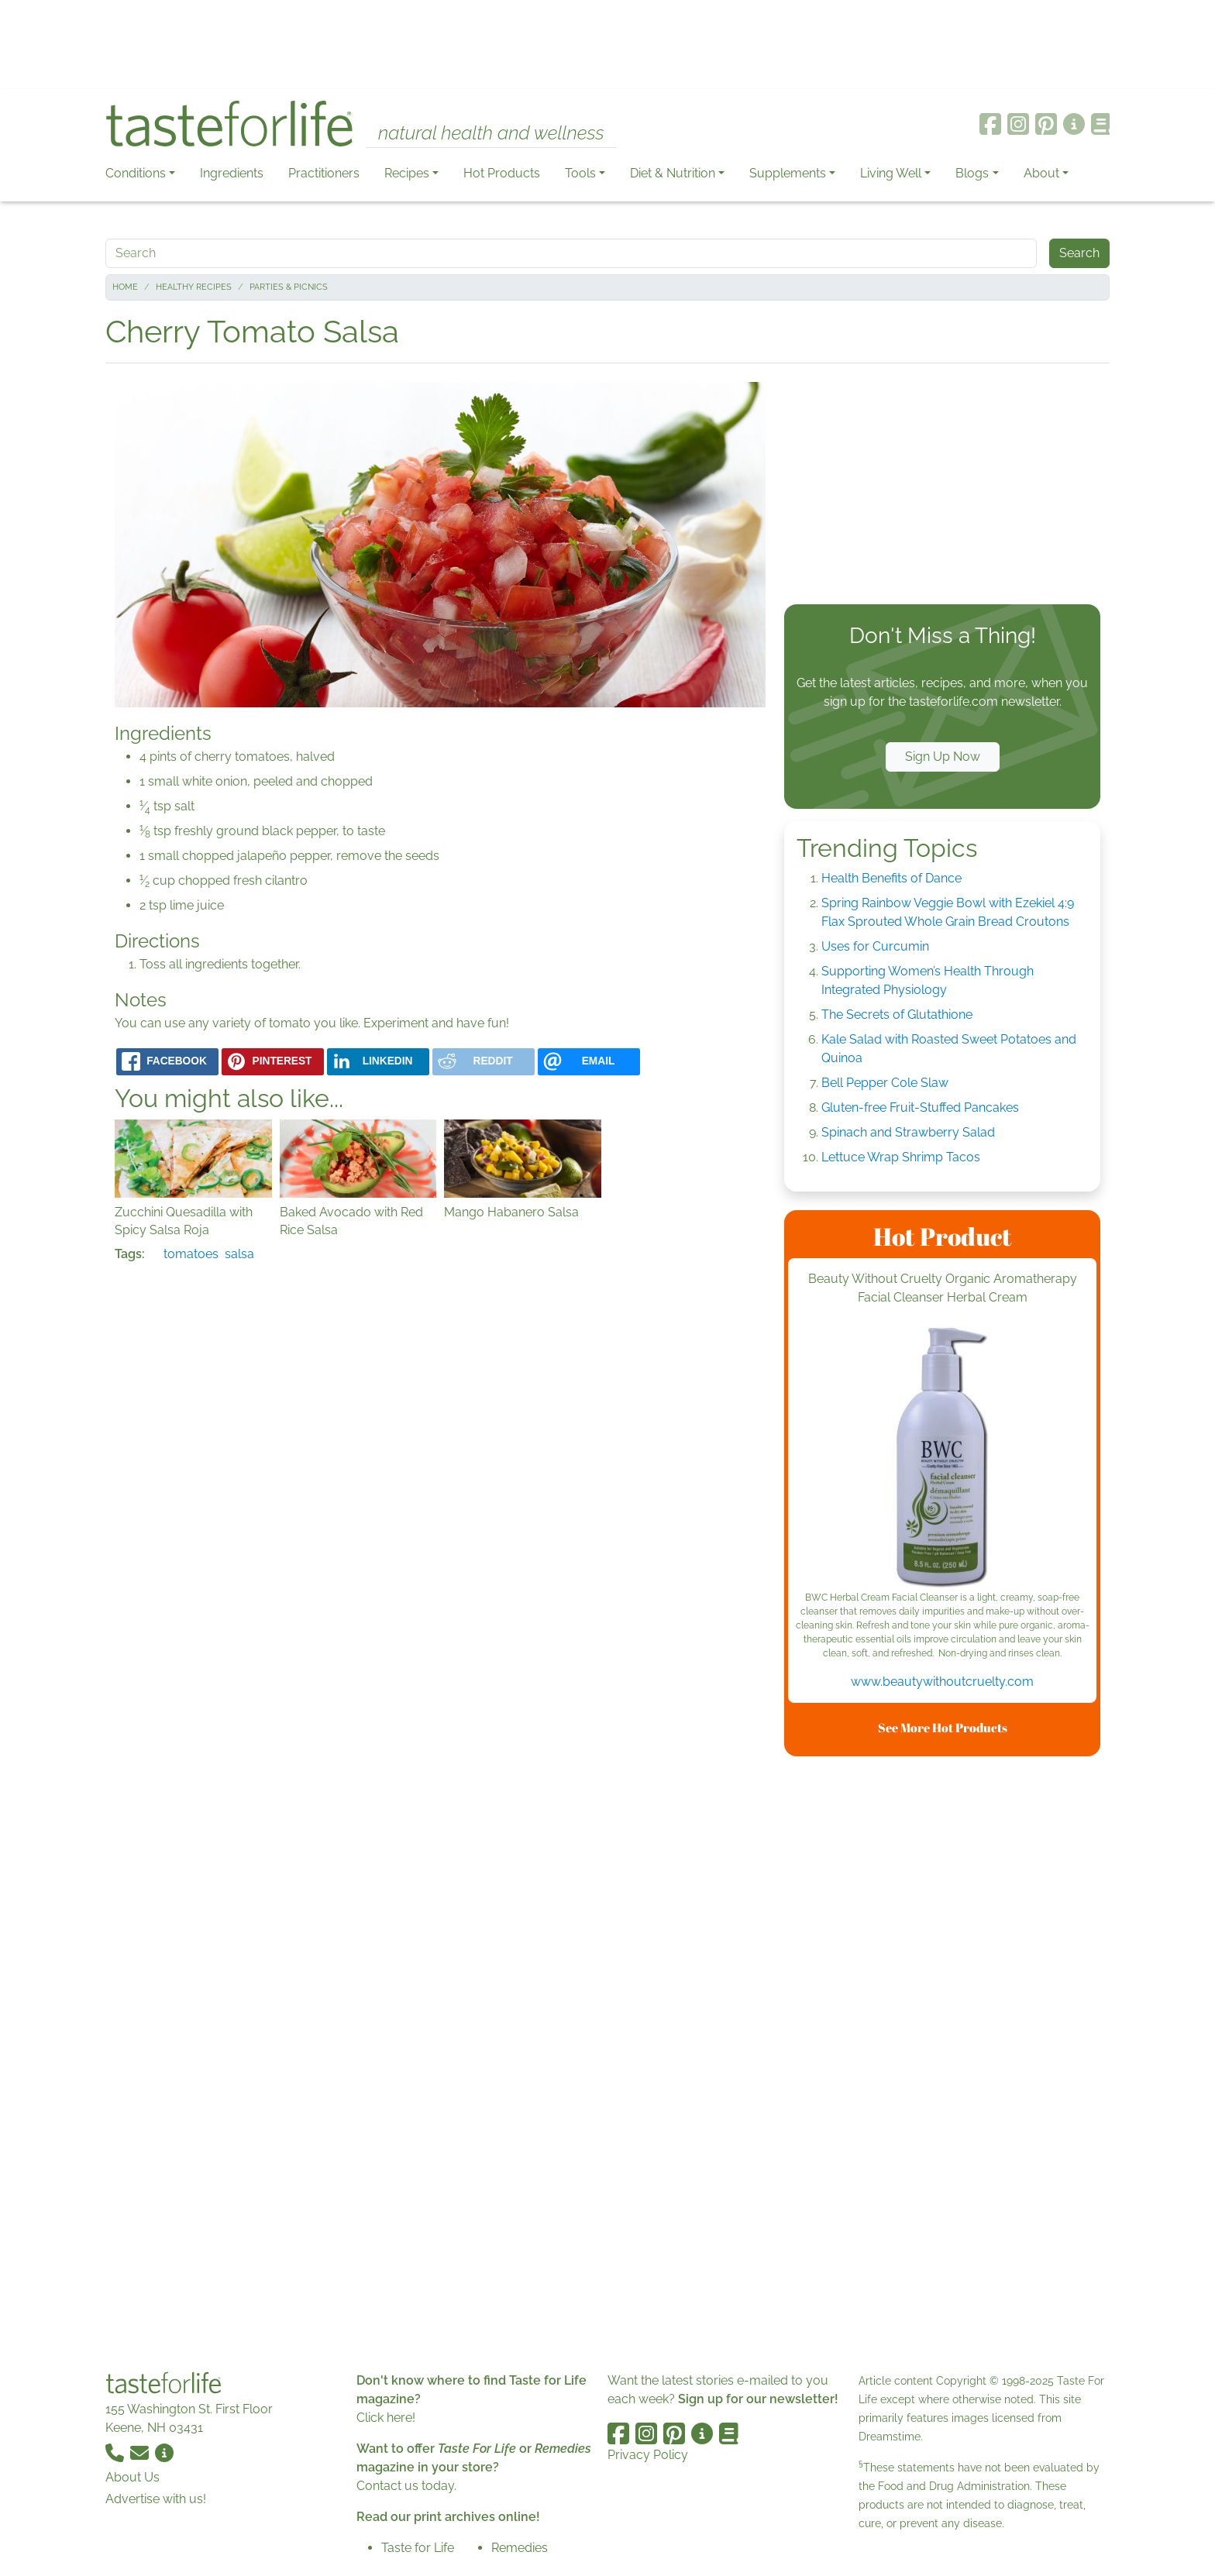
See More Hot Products (942, 1727)
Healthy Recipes (194, 287)
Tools (580, 173)
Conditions (135, 173)
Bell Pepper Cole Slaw (884, 1082)
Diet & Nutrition (672, 173)
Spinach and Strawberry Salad (908, 1132)
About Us (132, 2477)
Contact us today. (406, 2485)
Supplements (787, 173)
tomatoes (191, 1254)
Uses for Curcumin (875, 946)
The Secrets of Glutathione (896, 1014)
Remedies (519, 2547)
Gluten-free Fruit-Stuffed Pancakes (920, 1107)
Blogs (972, 173)
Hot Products (501, 173)
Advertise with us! (155, 2499)
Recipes (406, 173)
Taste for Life (417, 2547)
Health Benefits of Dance (891, 878)
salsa (239, 1254)
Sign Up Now (942, 756)
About (1041, 173)
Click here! (385, 2417)
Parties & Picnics (289, 287)
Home (125, 287)
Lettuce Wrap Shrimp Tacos (900, 1157)
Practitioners (324, 173)
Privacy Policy (648, 2454)
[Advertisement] (607, 45)
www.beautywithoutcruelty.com (942, 1681)
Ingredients (231, 173)
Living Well (890, 173)
